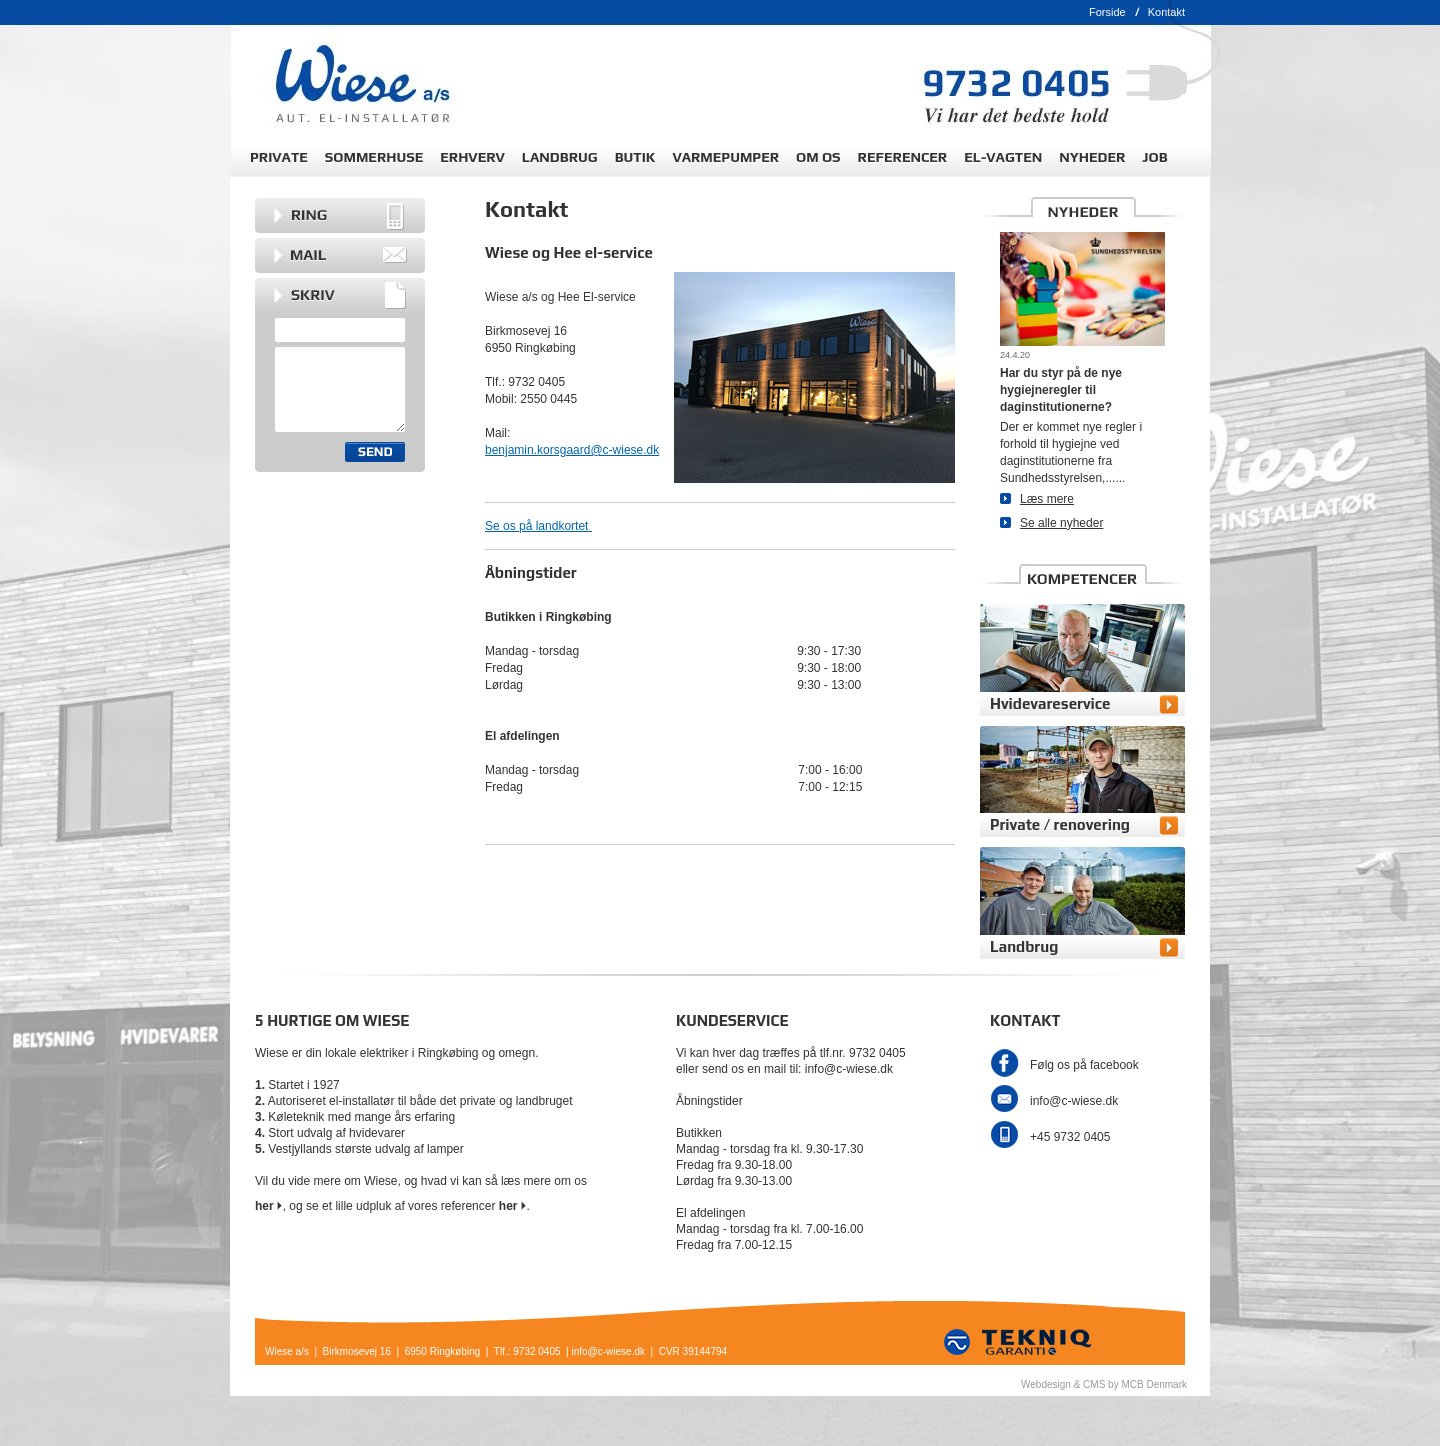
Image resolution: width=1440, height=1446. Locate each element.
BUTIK (635, 157)
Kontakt (1166, 12)
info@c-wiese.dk (1074, 1101)
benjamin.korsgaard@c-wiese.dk (572, 450)
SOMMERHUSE (374, 157)
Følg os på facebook (1084, 1065)
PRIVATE (279, 157)
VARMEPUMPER (725, 157)
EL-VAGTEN (1003, 157)
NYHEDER (1092, 157)
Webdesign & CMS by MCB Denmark (1104, 1384)
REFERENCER (903, 157)
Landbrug (1024, 946)
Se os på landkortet (538, 526)
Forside (1107, 12)
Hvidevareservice (1050, 703)
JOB (1154, 157)
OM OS (818, 157)
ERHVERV (472, 157)
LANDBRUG (560, 157)
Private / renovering (1060, 824)
